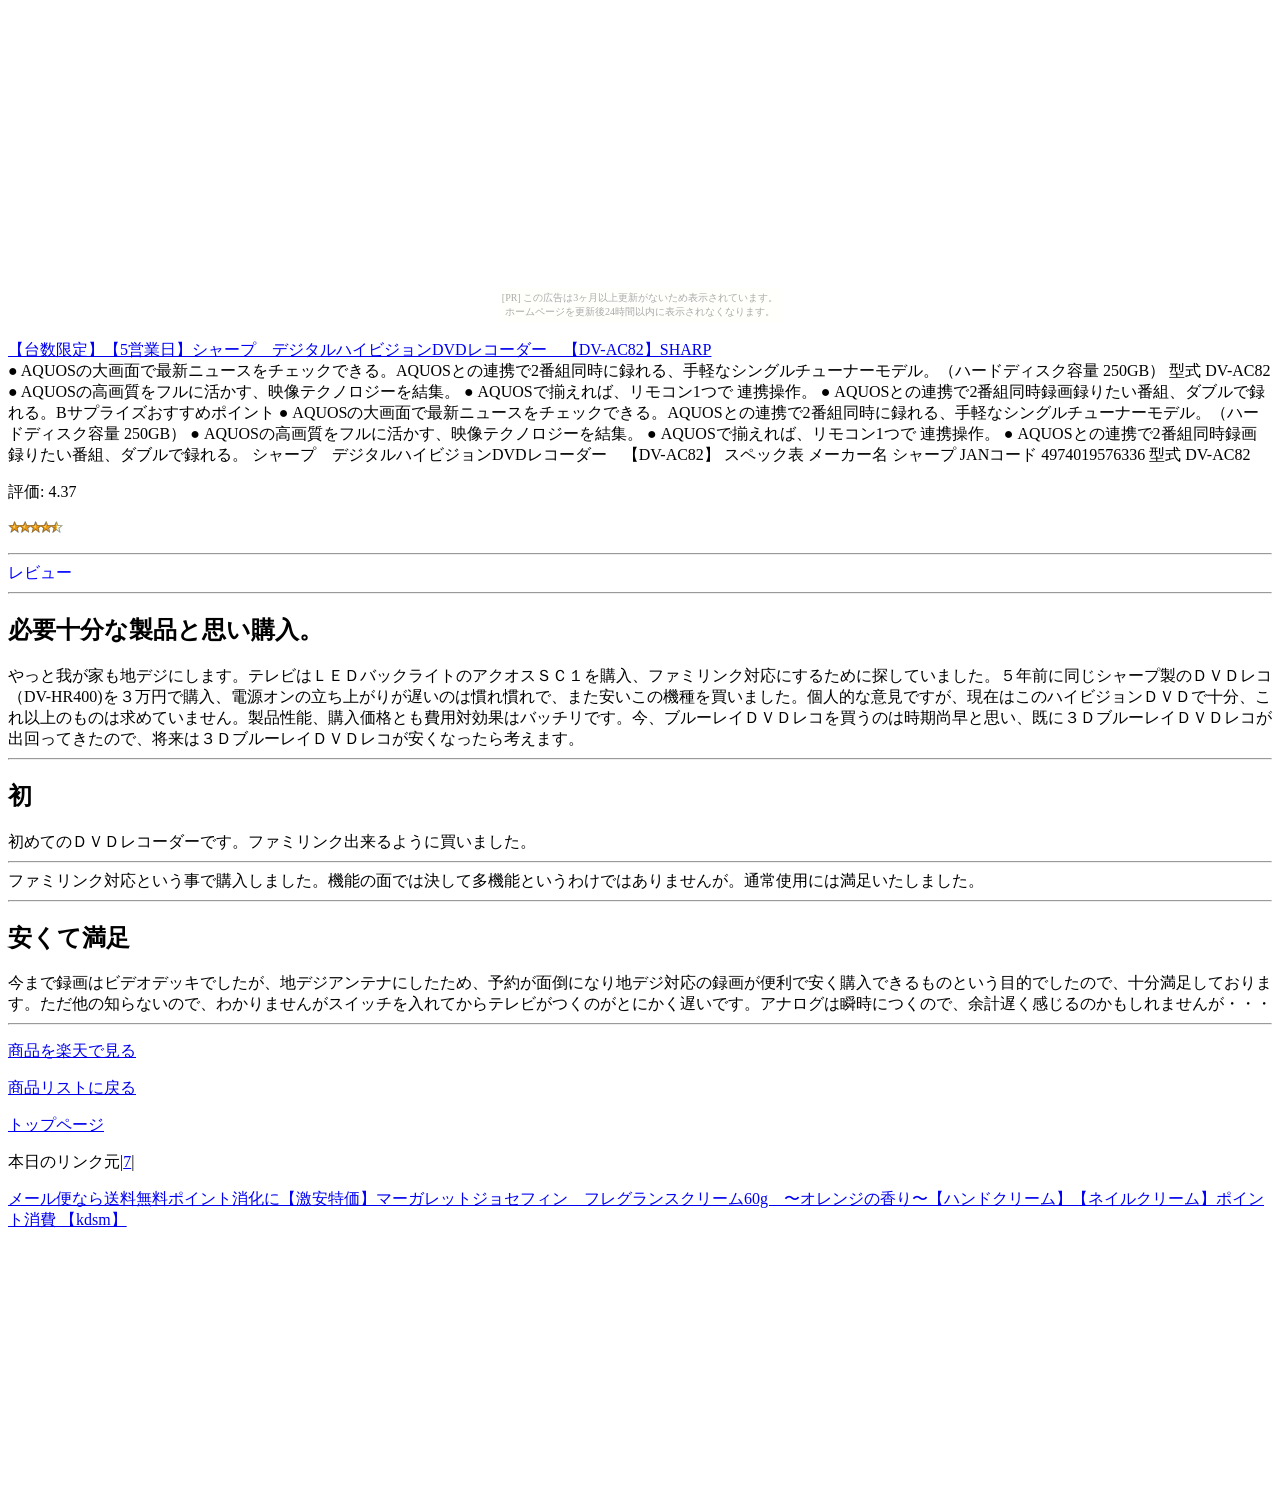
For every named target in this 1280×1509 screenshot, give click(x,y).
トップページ (56, 1124)
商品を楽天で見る (72, 1050)
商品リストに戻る (72, 1087)
